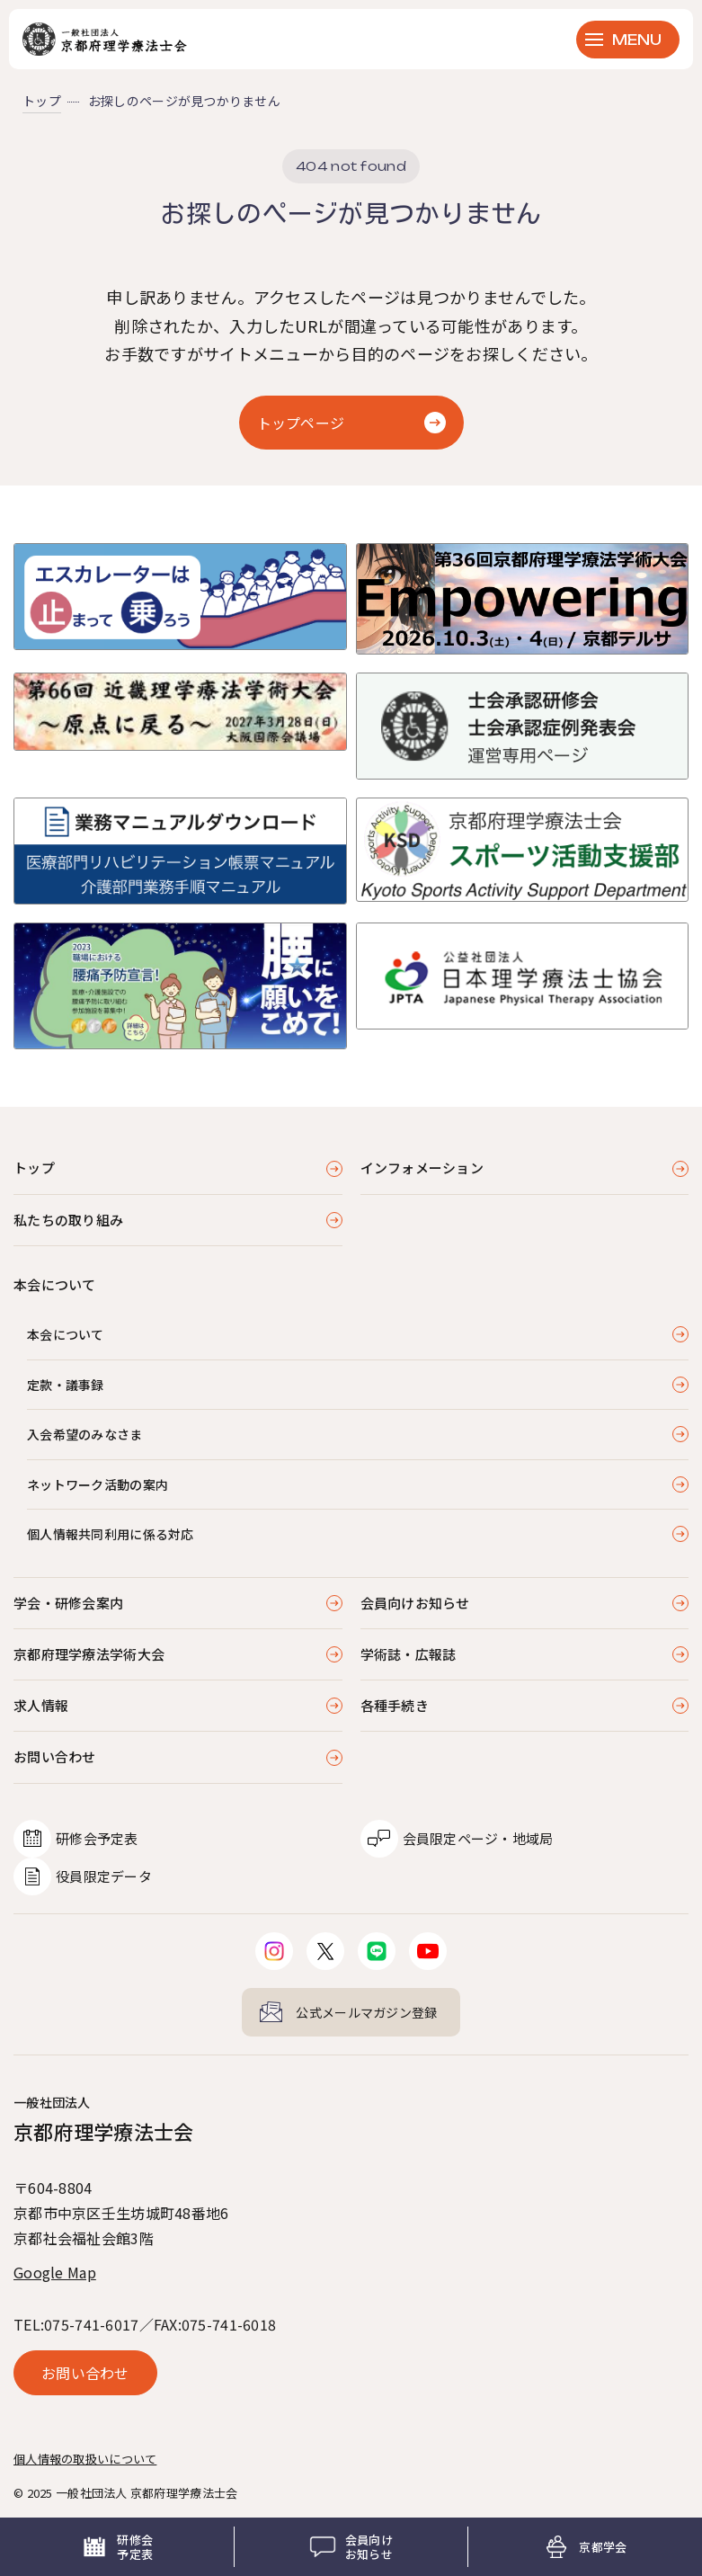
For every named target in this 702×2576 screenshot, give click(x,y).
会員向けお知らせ (415, 1602)
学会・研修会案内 (68, 1602)
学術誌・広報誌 (408, 1654)
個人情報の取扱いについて (84, 2458)
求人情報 (40, 1705)
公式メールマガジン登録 (366, 2012)
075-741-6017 (91, 2324)
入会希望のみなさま (85, 1434)
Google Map (54, 2272)
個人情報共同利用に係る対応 (110, 1534)
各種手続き (394, 1705)
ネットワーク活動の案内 (97, 1484)
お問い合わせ (54, 1756)
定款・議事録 (65, 1385)
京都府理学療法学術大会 (88, 1654)
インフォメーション (422, 1167)
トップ (41, 101)
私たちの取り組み (68, 1219)
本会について (65, 1334)
